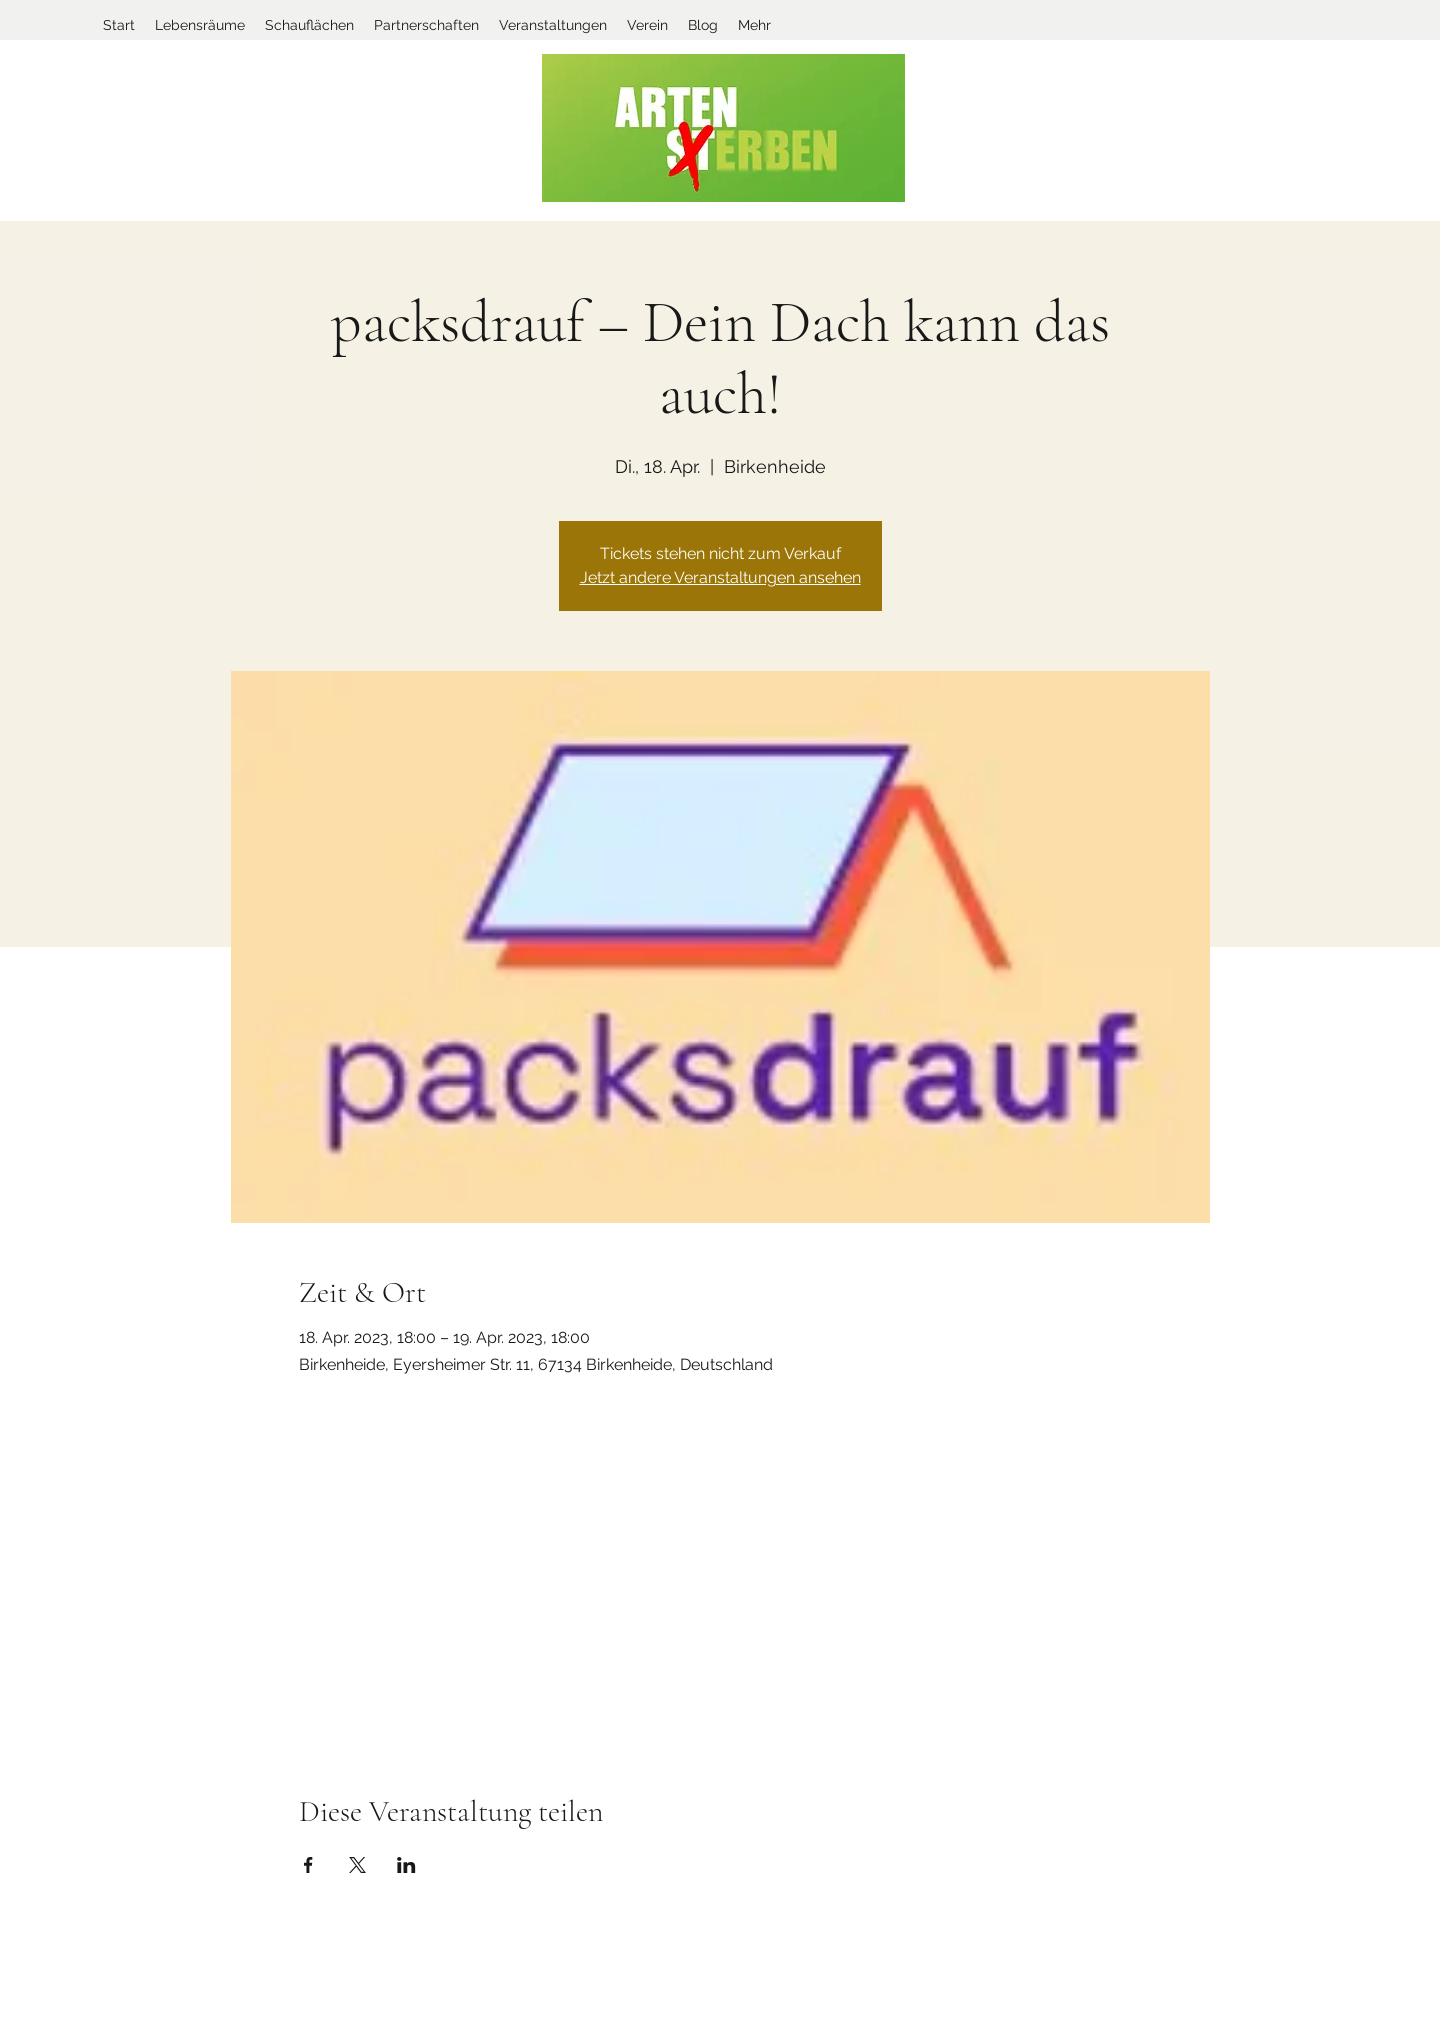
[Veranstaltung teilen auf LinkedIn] (406, 1865)
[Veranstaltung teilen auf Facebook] (308, 1865)
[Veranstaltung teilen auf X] (357, 1865)
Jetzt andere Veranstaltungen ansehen (720, 577)
